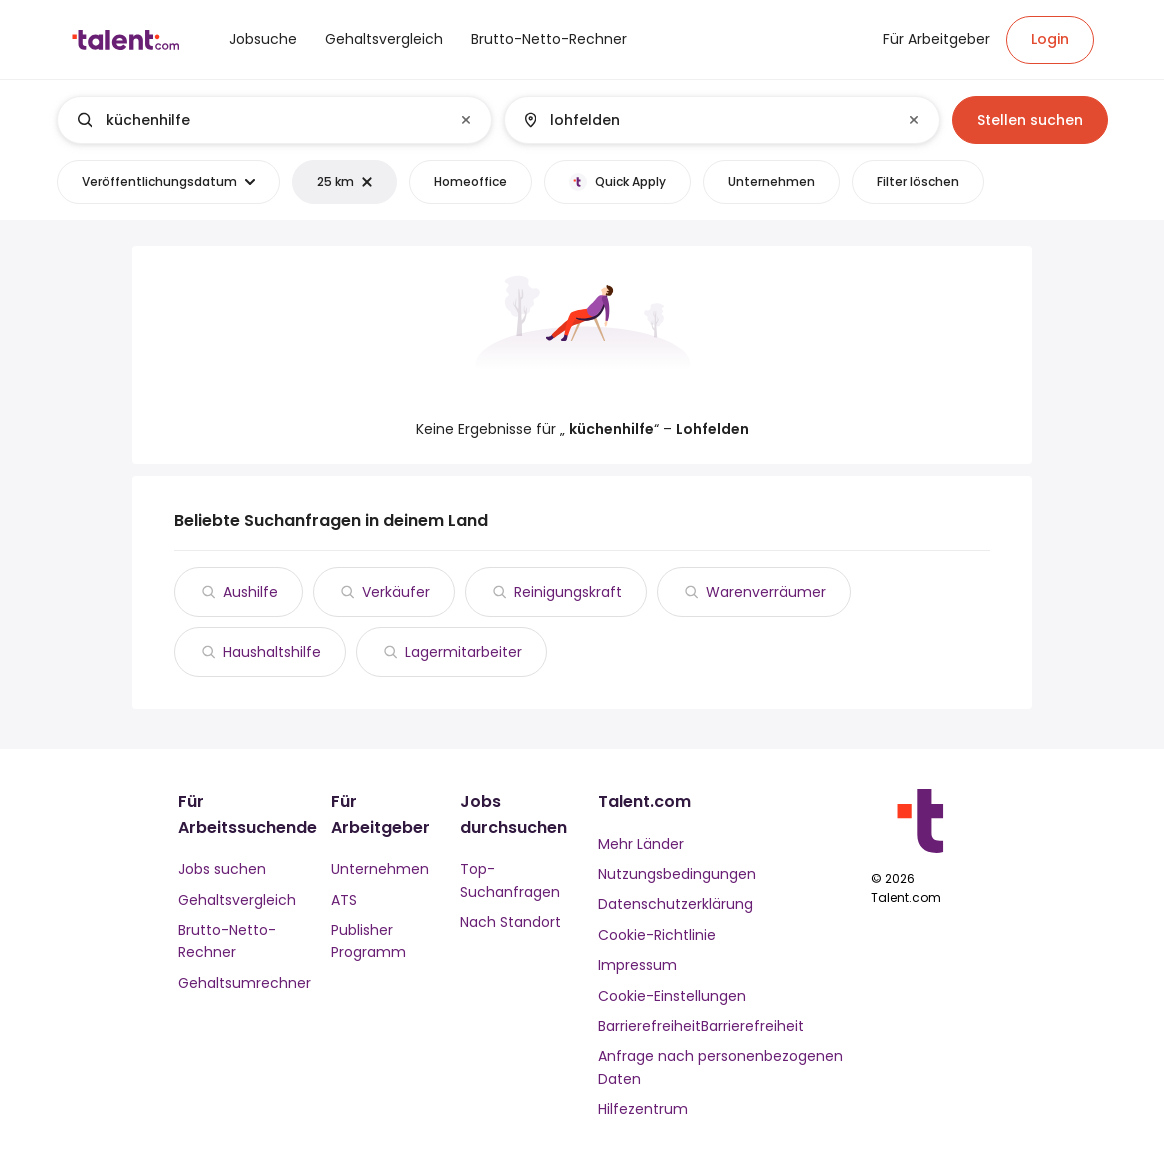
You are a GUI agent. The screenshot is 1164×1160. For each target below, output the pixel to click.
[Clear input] (466, 120)
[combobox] (273, 120)
